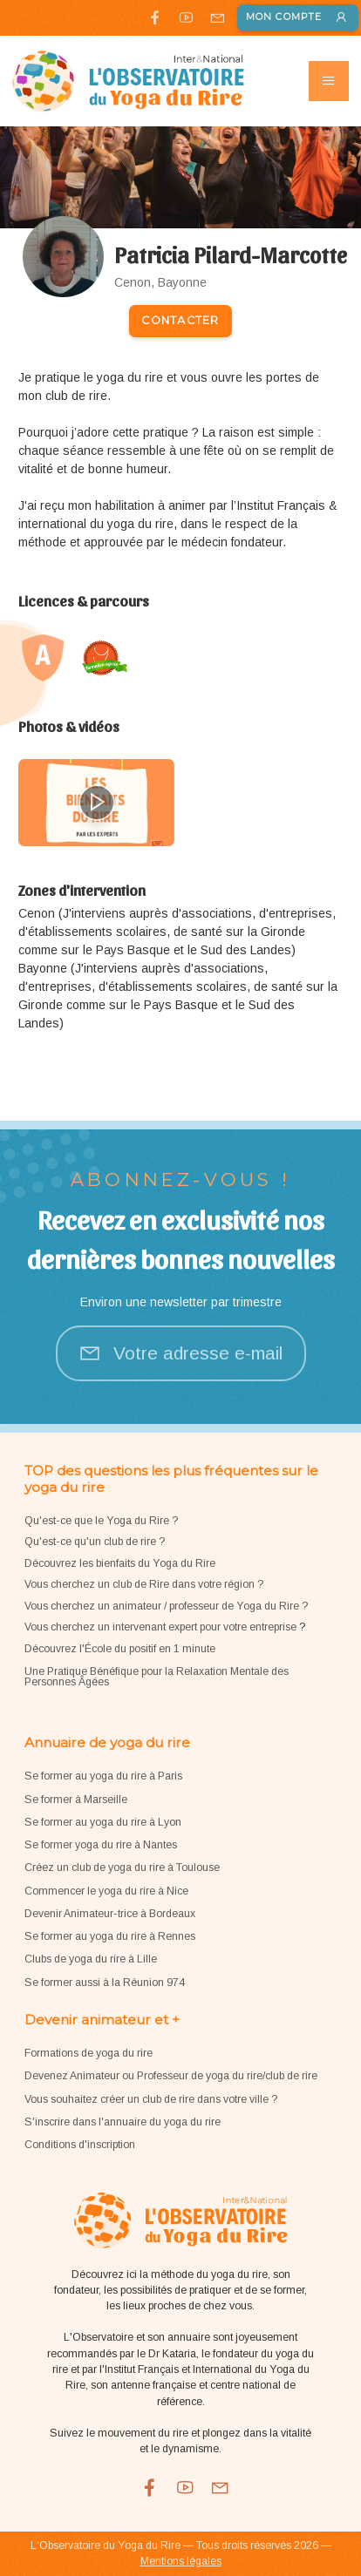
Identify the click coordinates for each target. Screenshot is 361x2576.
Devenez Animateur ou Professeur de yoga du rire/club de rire (170, 2076)
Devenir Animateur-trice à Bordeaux (109, 1914)
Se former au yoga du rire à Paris (103, 1776)
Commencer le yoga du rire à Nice (106, 1891)
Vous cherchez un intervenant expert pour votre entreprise (161, 1627)
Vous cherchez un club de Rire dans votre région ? (143, 1584)
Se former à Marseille (75, 1799)
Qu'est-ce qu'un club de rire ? (94, 1541)
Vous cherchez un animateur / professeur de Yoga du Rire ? (166, 1606)
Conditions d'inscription (79, 2145)
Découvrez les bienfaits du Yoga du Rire (119, 1563)
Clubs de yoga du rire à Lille (90, 1959)
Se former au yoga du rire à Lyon (102, 1822)
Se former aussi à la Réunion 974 (104, 1982)
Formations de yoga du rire (88, 2053)
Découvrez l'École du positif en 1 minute (119, 1649)
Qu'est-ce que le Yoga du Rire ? (101, 1521)
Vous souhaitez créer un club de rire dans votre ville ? (150, 2099)
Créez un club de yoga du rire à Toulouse (122, 1867)
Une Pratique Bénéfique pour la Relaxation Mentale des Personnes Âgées (156, 1676)
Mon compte (297, 18)
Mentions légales (180, 2561)
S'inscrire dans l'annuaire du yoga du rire (122, 2122)
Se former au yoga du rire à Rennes (109, 1936)
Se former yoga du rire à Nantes (100, 1845)
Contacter (180, 320)
